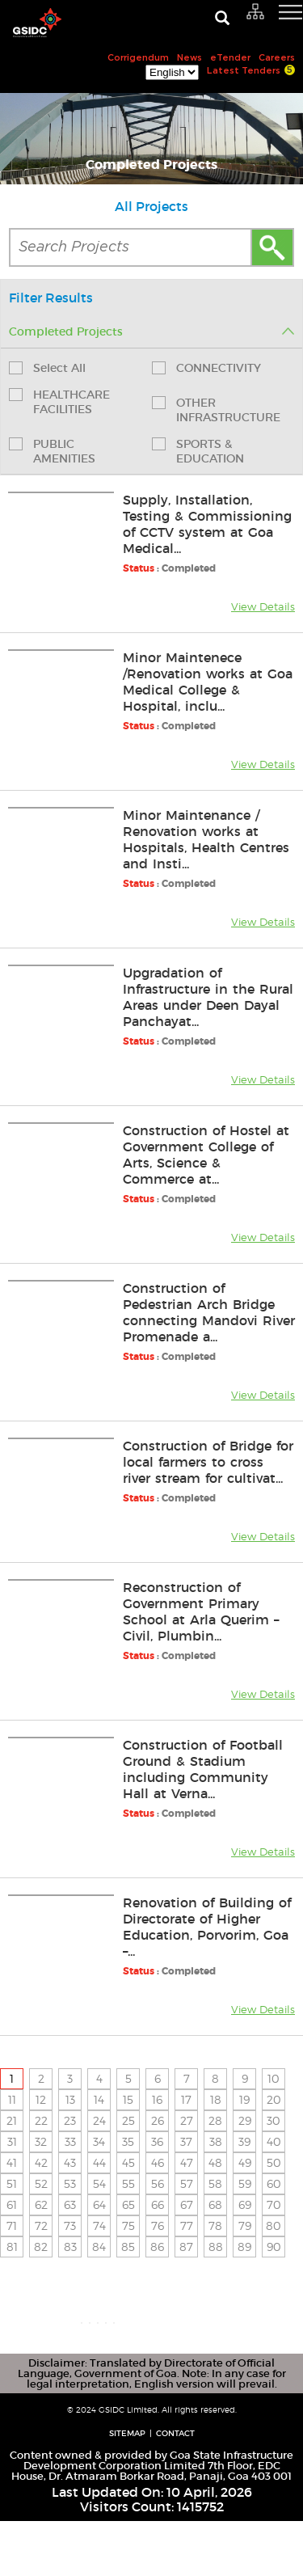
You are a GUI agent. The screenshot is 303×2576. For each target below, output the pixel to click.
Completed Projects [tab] (151, 331)
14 (99, 2099)
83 (70, 2246)
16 (157, 2099)
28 (215, 2120)
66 (157, 2204)
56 (157, 2183)
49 (244, 2162)
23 (70, 2120)
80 (273, 2225)
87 (186, 2246)
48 (215, 2162)
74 (99, 2225)
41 (11, 2162)
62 (41, 2204)
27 (186, 2120)
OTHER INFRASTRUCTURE (216, 409)
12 (41, 2099)
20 (274, 2099)
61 (11, 2204)
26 (157, 2120)
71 (11, 2225)
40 (274, 2141)
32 (41, 2141)
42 (41, 2162)
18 (215, 2099)
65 (128, 2204)
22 (41, 2120)
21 (11, 2120)
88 (215, 2246)
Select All (47, 368)
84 (99, 2246)
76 (157, 2225)
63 (70, 2204)
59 (244, 2183)
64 (99, 2204)
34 (99, 2141)
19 (244, 2099)
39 (244, 2141)
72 (41, 2225)
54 (99, 2183)
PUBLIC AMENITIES (52, 451)
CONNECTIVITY (206, 368)
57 (186, 2183)
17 (186, 2099)
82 (41, 2246)
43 (70, 2162)
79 (244, 2225)
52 (41, 2183)
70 (274, 2204)
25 (128, 2120)
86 (157, 2246)
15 (128, 2099)
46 (157, 2162)
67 (186, 2204)
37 (186, 2141)
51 (11, 2183)
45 (128, 2162)
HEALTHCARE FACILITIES (59, 401)
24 (99, 2120)
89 (244, 2246)
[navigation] (270, 20)
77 (186, 2225)
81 (12, 2246)
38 (215, 2141)
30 (273, 2120)
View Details (263, 606)
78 (215, 2225)
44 (99, 2162)
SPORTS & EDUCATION (198, 451)
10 (273, 2078)
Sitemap (127, 2488)
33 (70, 2141)
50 (274, 2162)
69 (244, 2204)
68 (215, 2204)
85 (128, 2246)
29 (244, 2120)
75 (128, 2225)
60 (274, 2183)
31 (12, 2141)
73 (70, 2225)
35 (128, 2141)
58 (215, 2183)
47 (186, 2162)
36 (157, 2141)
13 (70, 2099)
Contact (175, 2488)
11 (12, 2099)
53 (70, 2183)
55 (128, 2183)
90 (274, 2246)
